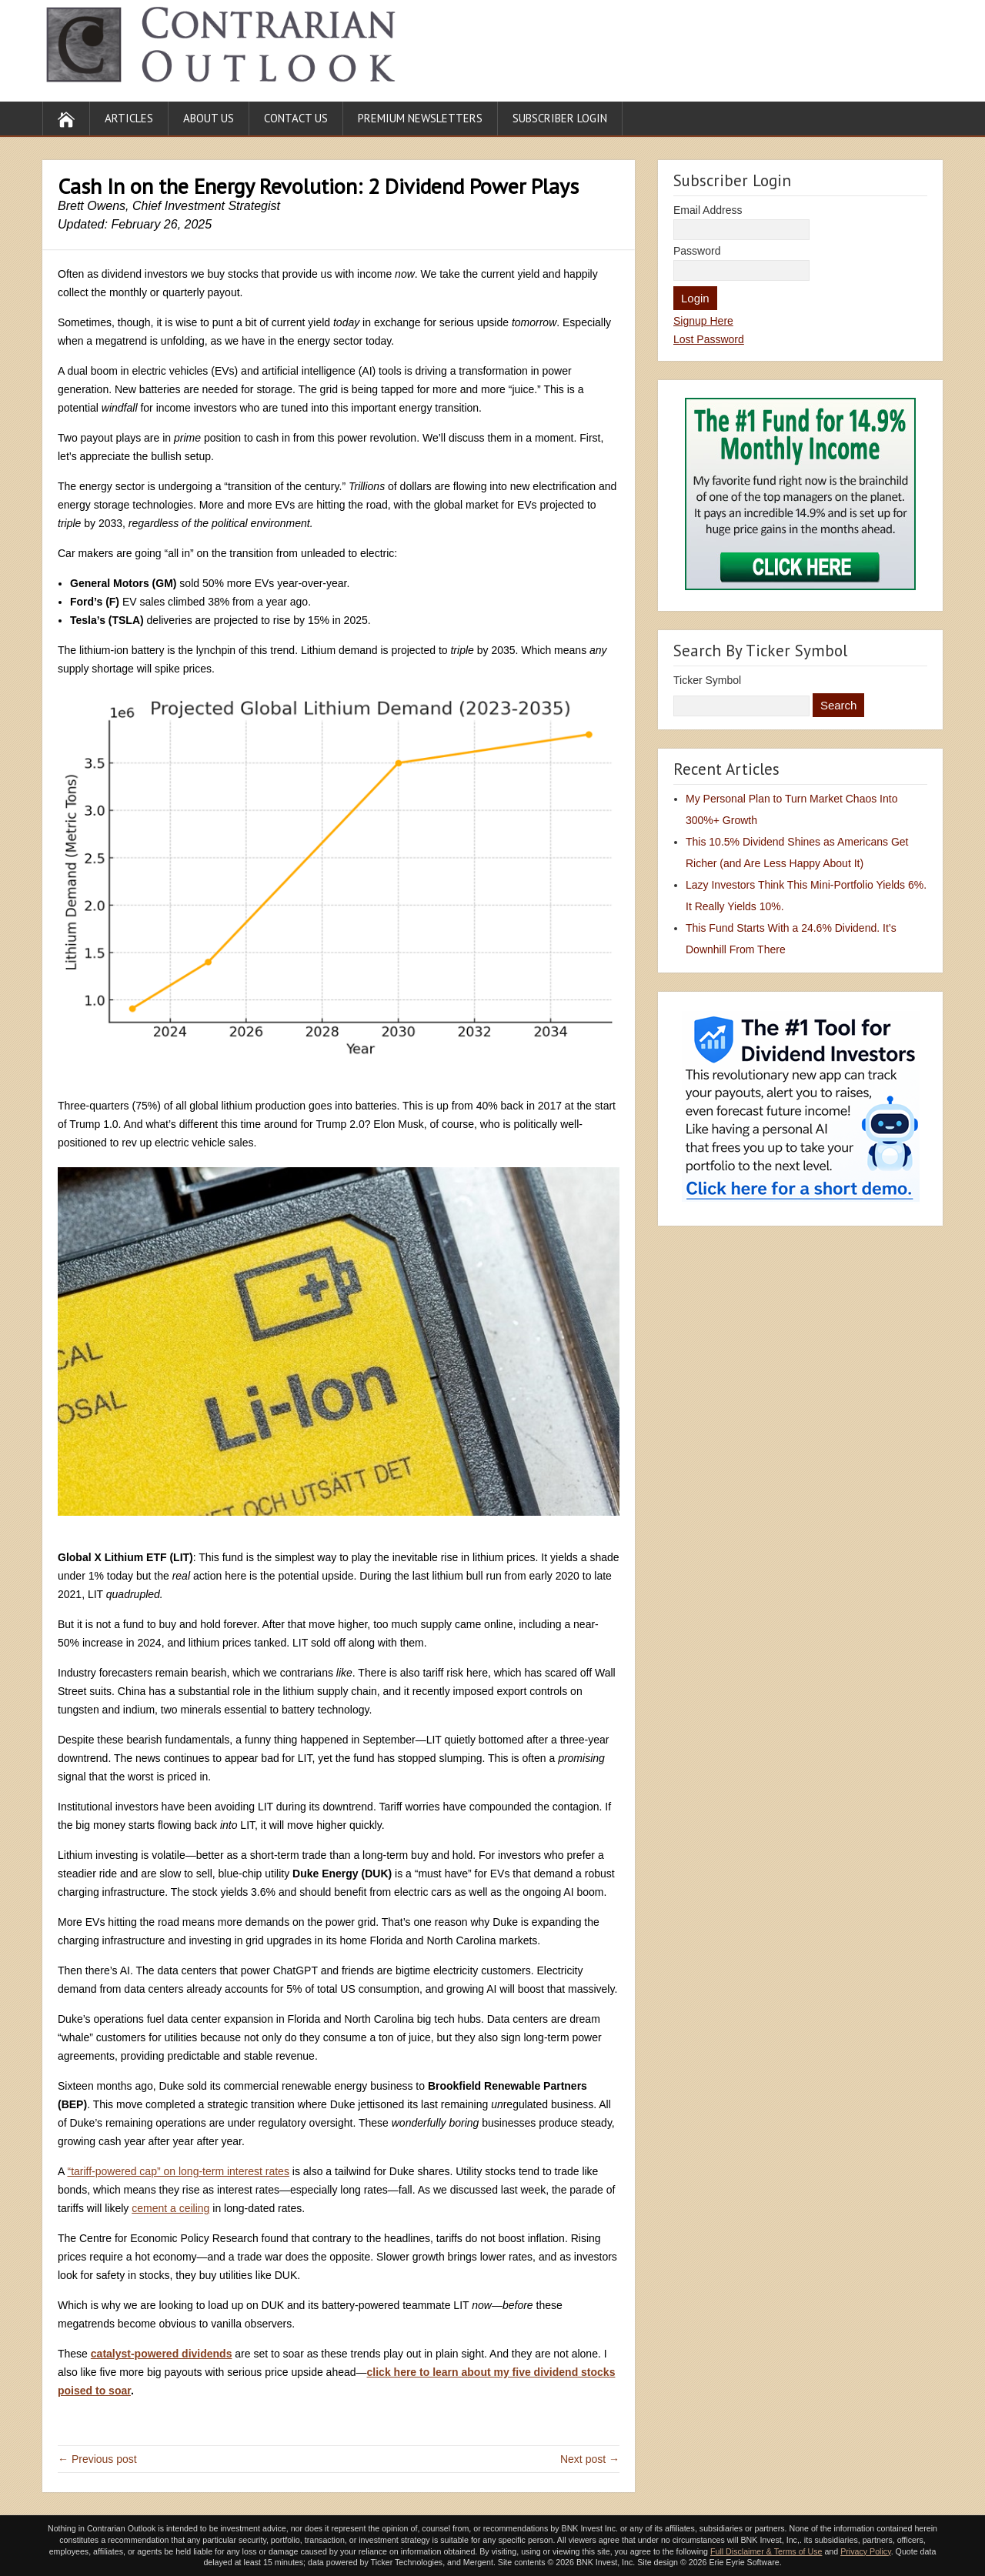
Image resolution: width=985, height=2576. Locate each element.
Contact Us (296, 118)
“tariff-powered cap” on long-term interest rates (178, 2171)
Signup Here (703, 321)
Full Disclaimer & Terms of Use (766, 2551)
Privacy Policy (865, 2551)
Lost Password (708, 339)
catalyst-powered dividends (161, 2353)
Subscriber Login (560, 118)
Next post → (589, 2459)
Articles (129, 118)
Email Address (707, 210)
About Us (208, 118)
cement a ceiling (170, 2208)
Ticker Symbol (707, 680)
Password (696, 251)
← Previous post (97, 2459)
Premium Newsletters (420, 118)
